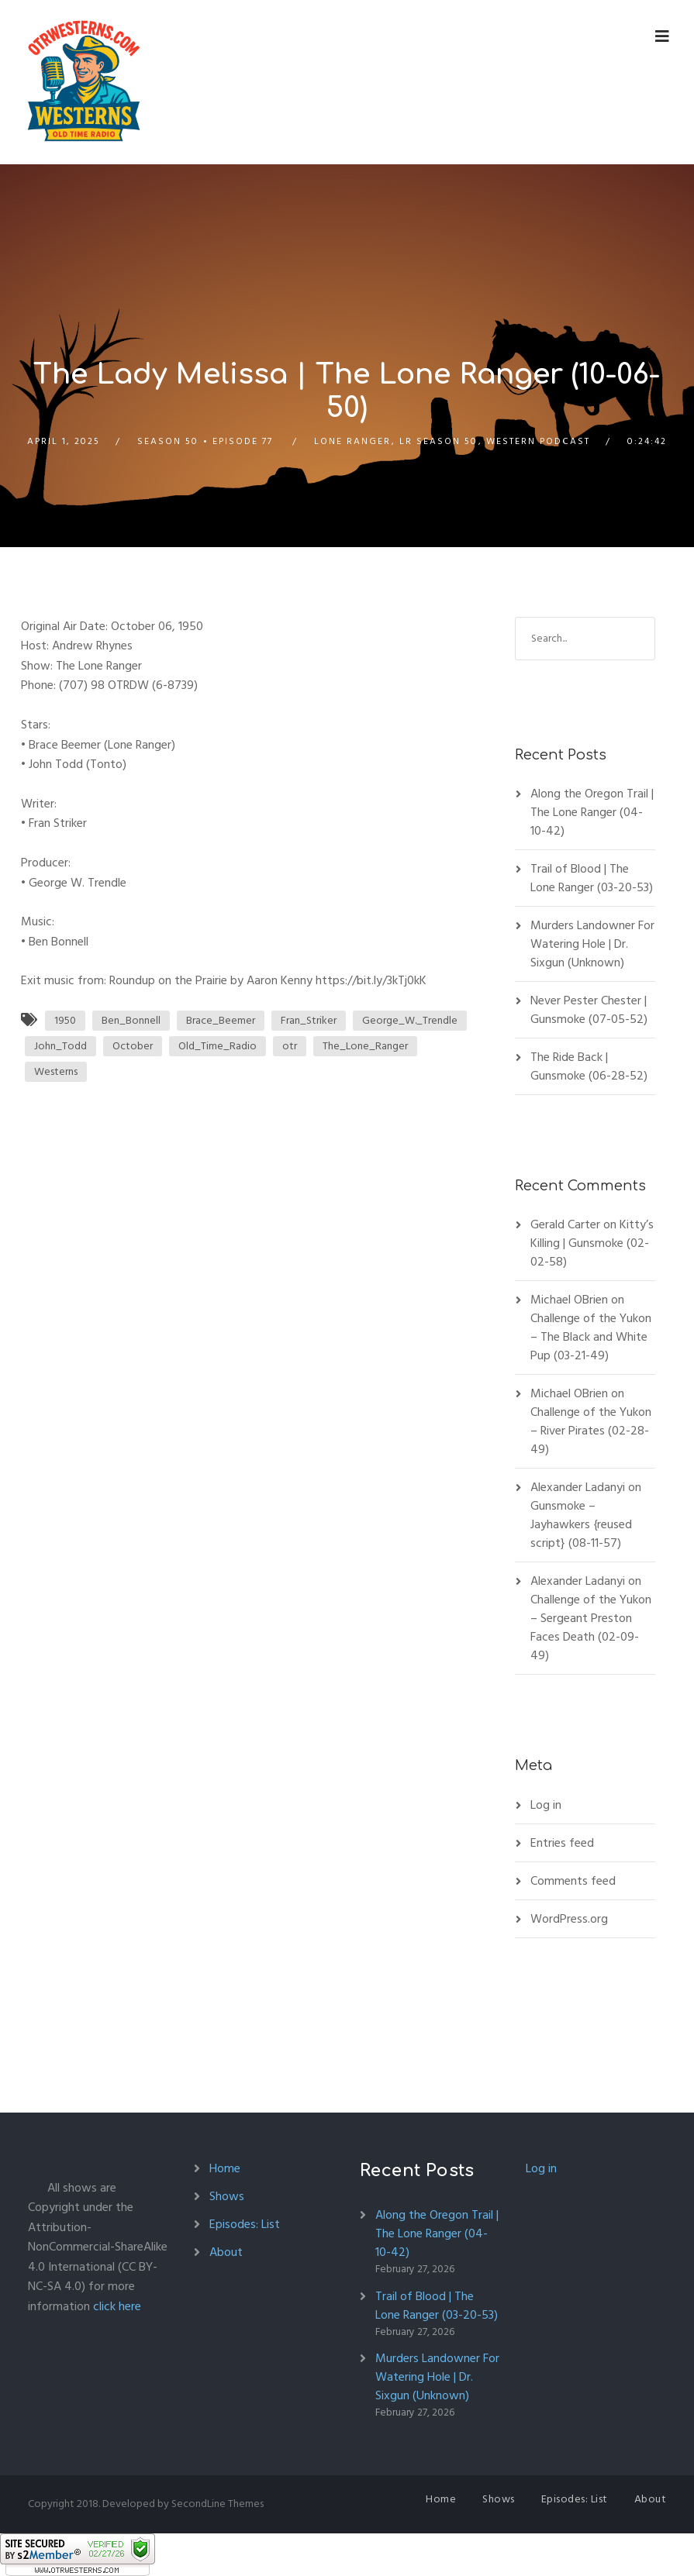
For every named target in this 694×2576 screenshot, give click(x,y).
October (132, 1046)
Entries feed (562, 1843)
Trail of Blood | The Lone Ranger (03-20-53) (591, 878)
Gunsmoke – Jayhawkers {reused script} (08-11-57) (581, 1524)
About (226, 2252)
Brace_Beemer (220, 1020)
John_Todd (60, 1046)
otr (289, 1046)
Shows (226, 2196)
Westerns (56, 1071)
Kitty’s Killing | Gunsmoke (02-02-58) (592, 1243)
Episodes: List (244, 2224)
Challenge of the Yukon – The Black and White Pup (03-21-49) (590, 1336)
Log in (545, 1805)
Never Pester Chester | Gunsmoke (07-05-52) (588, 1009)
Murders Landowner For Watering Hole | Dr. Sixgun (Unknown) (592, 944)
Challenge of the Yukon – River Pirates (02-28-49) (590, 1430)
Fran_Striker (309, 1020)
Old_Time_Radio (217, 1046)
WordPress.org (569, 1919)
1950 (65, 1020)
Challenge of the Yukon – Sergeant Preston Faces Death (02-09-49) (590, 1627)
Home (224, 2168)
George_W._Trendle (409, 1020)
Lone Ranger (352, 441)
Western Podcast (538, 441)
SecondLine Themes (217, 2503)
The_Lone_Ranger (365, 1046)
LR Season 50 (438, 441)
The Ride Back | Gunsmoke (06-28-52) (588, 1066)
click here (117, 2306)
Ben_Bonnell (131, 1020)
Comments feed (573, 1881)
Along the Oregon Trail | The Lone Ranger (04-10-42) (592, 812)
